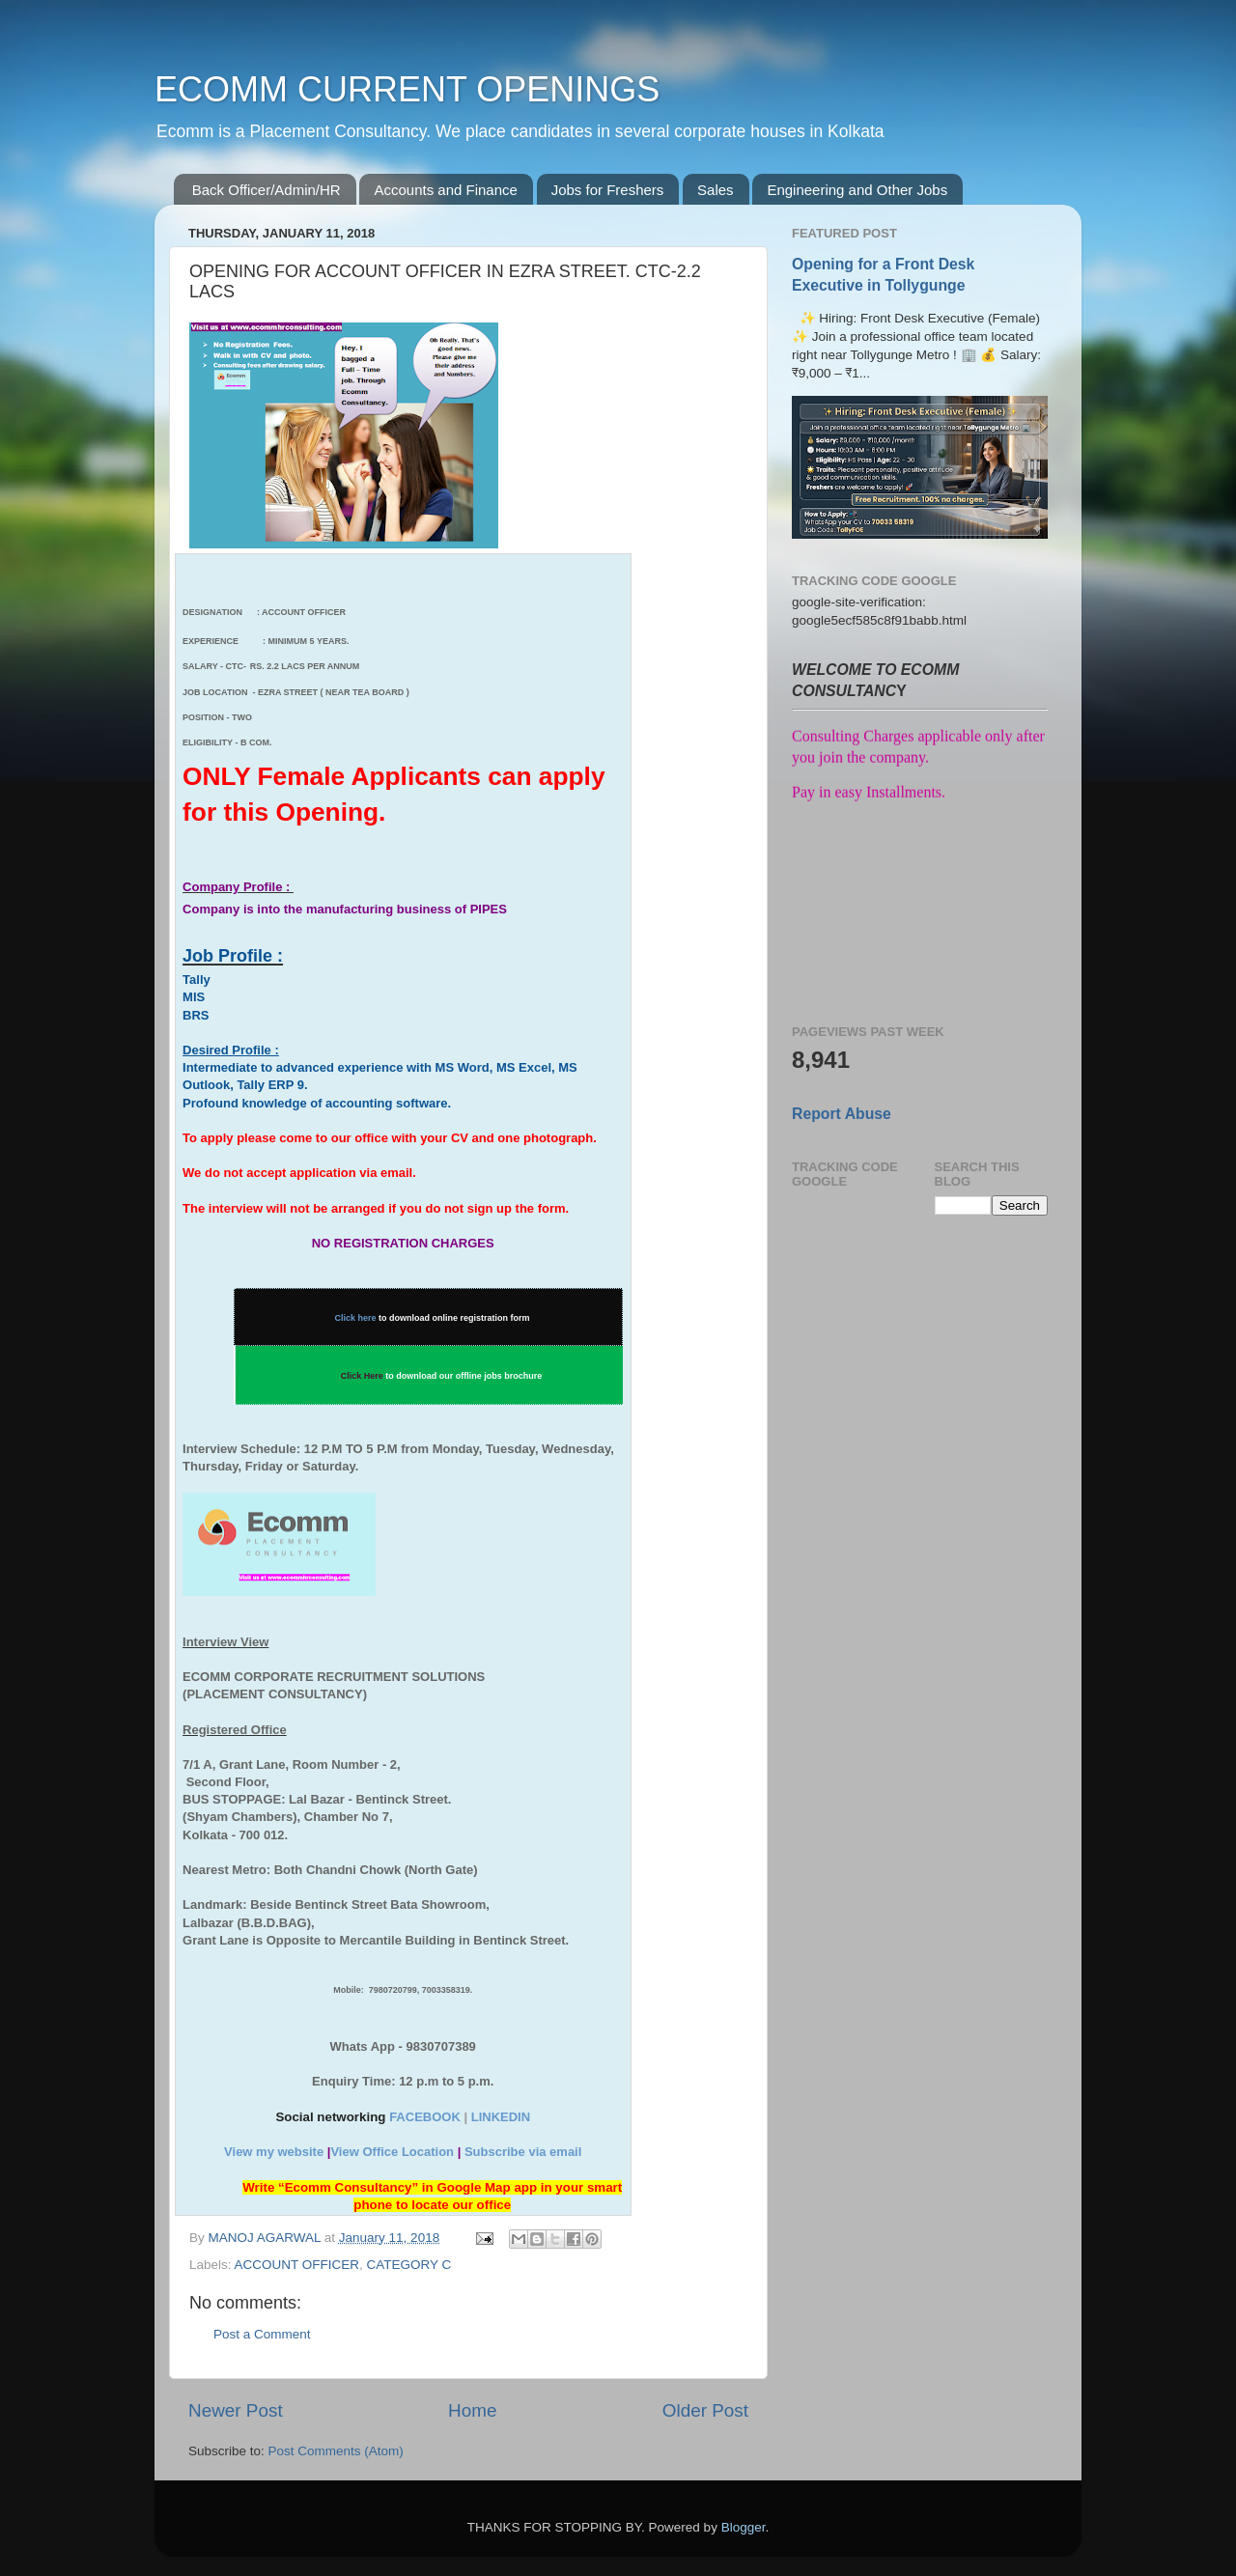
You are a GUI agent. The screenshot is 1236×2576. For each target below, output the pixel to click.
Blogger (743, 2527)
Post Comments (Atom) (336, 2451)
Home (472, 2410)
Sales (715, 190)
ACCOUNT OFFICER (297, 2264)
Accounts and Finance (445, 190)
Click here (356, 1318)
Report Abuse (841, 1114)
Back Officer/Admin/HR (266, 190)
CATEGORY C (409, 2264)
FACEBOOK (425, 2117)
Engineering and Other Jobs (857, 190)
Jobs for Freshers (607, 190)
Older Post (705, 2410)
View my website (273, 2151)
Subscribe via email (522, 2151)
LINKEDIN (500, 2117)
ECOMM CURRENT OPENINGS (407, 89)
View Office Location (392, 2151)
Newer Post (235, 2410)
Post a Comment (262, 2334)
